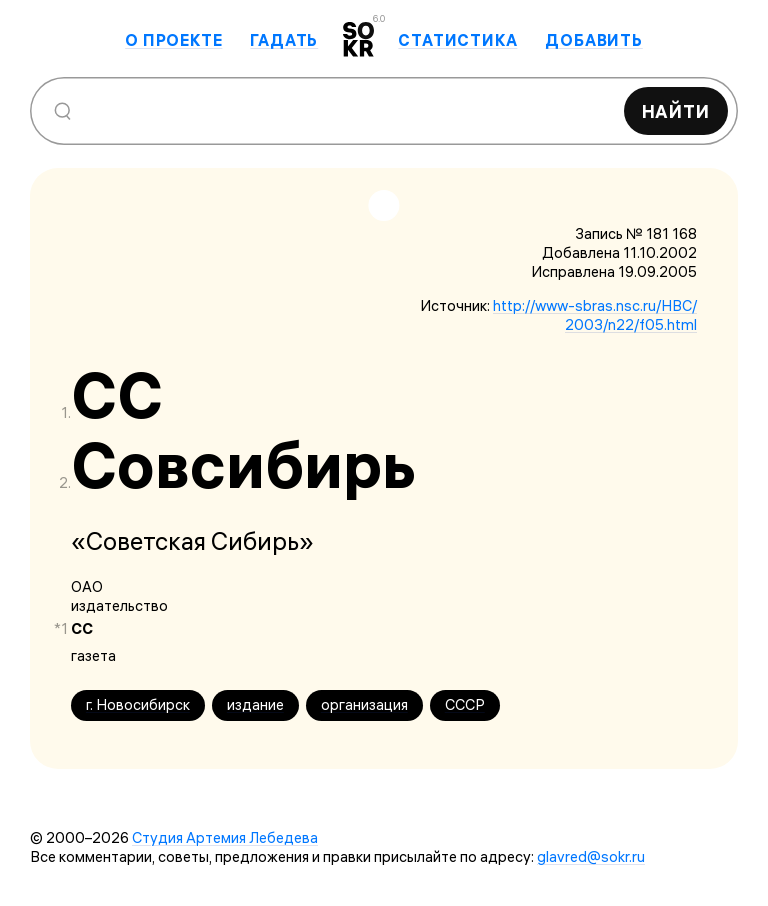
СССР (465, 704)
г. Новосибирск (138, 704)
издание (255, 704)
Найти (676, 111)
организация (364, 704)
